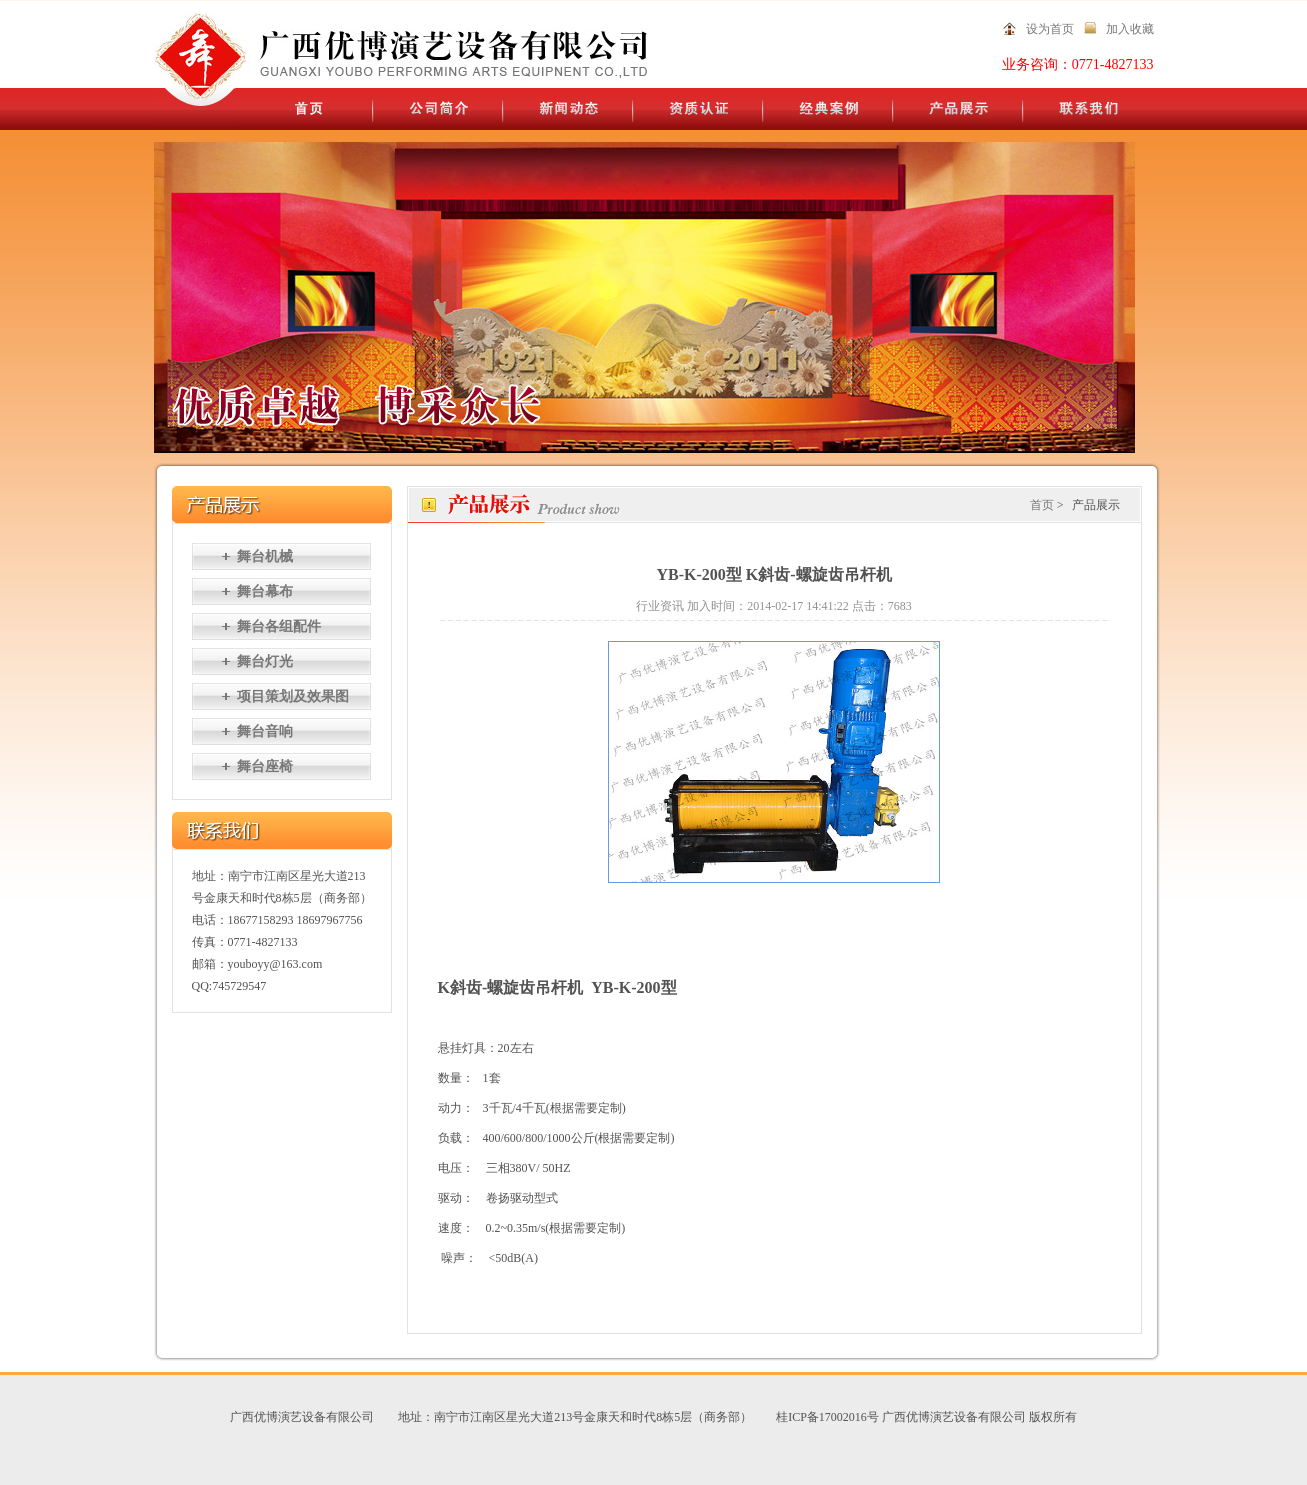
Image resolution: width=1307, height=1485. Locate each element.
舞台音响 (265, 731)
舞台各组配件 (279, 626)
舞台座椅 (265, 766)
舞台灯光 (265, 661)
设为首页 (1050, 29)
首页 (1042, 505)
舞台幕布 (265, 591)
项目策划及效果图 (293, 696)
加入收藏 (1130, 29)
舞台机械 (265, 556)
